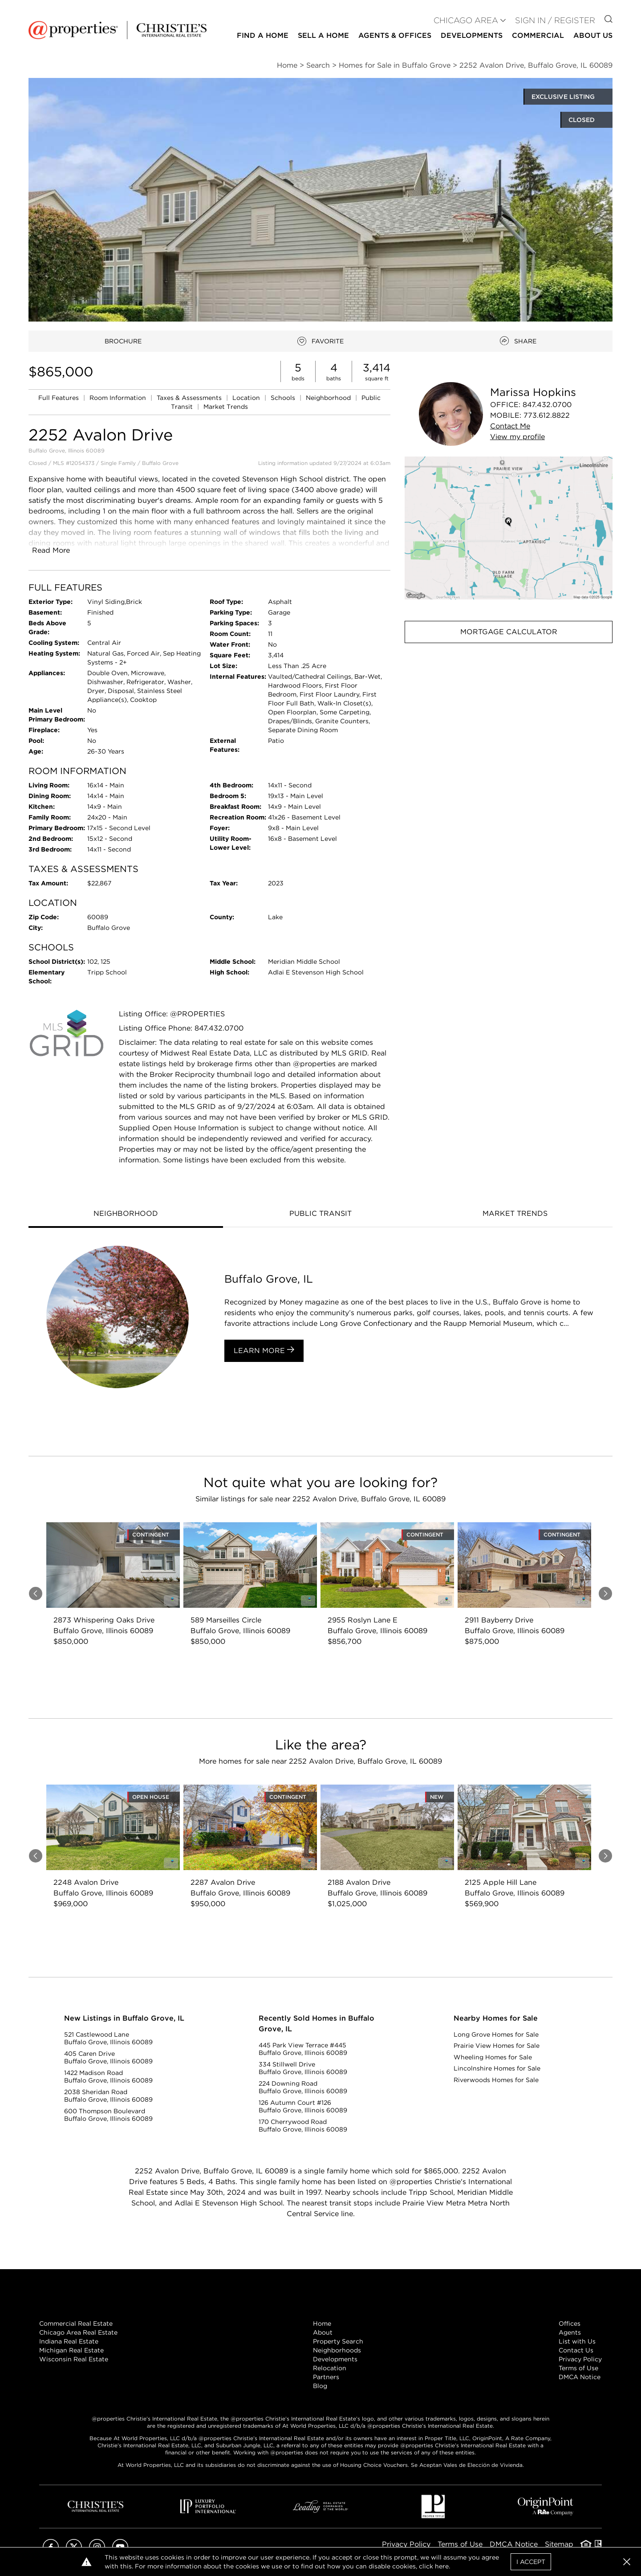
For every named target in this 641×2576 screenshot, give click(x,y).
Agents (570, 2332)
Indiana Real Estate (68, 2341)
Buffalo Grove (160, 463)
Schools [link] (284, 397)
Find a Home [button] (262, 35)
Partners (326, 2376)
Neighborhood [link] (329, 397)
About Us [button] (593, 35)
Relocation (329, 2368)
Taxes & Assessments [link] (190, 397)
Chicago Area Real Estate (78, 2332)
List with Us (577, 2341)
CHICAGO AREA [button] (466, 20)
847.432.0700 (547, 404)
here (442, 2566)
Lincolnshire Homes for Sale (497, 2068)
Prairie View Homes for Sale (497, 2045)
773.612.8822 (546, 415)
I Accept (530, 2561)
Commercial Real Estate (76, 2323)
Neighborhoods (337, 2350)
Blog (320, 2385)
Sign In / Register (555, 20)
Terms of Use (578, 2368)
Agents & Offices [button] (394, 35)
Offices (569, 2323)
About (323, 2332)
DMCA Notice (579, 2376)
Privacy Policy (580, 2359)
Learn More (264, 1350)
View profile (517, 436)
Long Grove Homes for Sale (496, 2034)
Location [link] (247, 397)
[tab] (125, 1214)
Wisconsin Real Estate (73, 2359)
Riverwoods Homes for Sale (496, 2079)
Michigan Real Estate (71, 2350)
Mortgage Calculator (508, 632)
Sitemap (559, 2544)
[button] (509, 528)
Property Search (338, 2341)
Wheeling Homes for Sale (493, 2057)
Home (322, 2323)
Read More (51, 550)
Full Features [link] (59, 397)
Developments (472, 35)
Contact (510, 426)
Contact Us (576, 2350)
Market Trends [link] (225, 406)
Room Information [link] (118, 397)
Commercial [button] (538, 35)
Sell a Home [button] (323, 35)
